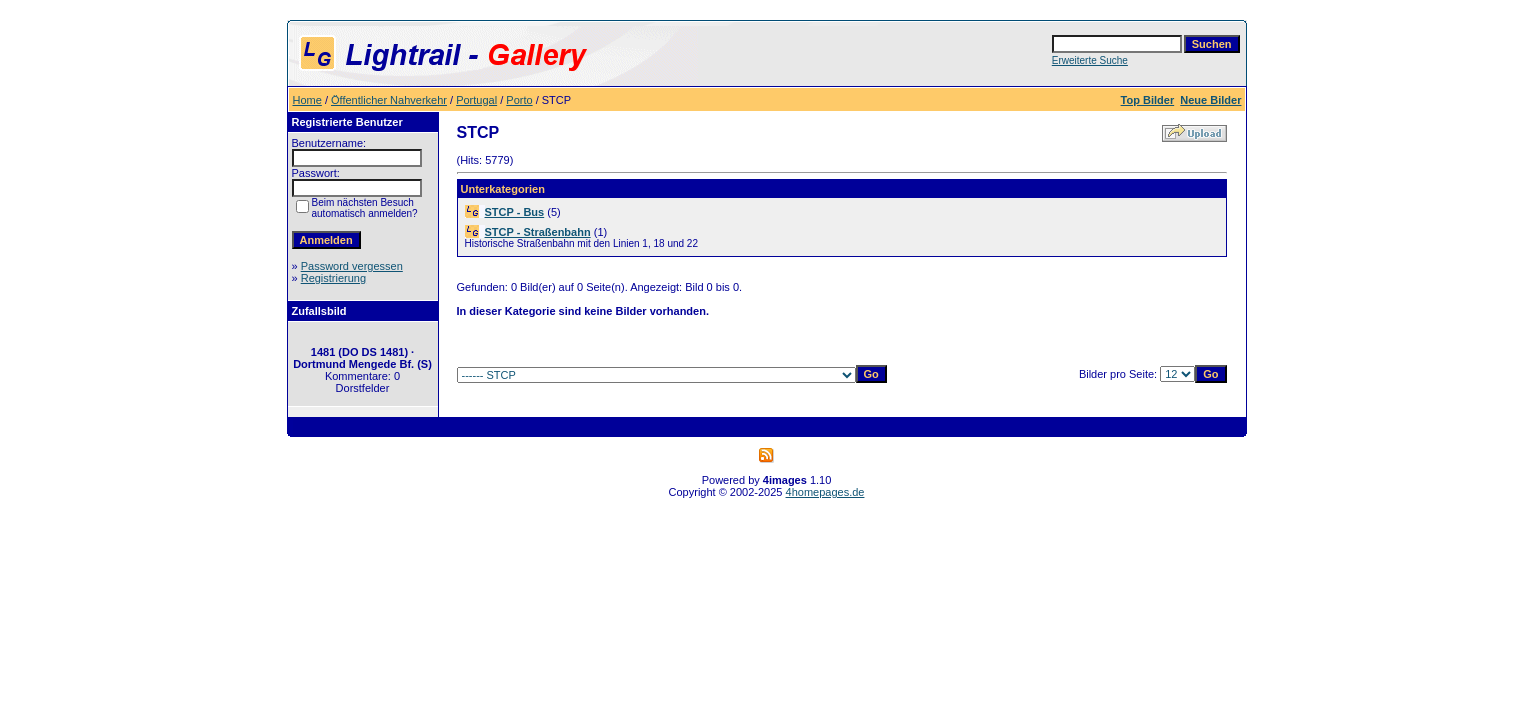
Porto (519, 100)
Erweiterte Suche (1090, 60)
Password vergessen (352, 266)
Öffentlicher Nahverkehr (389, 100)
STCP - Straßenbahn (538, 232)
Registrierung (333, 278)
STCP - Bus (515, 212)
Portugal (476, 100)
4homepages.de (825, 492)
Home (307, 100)
